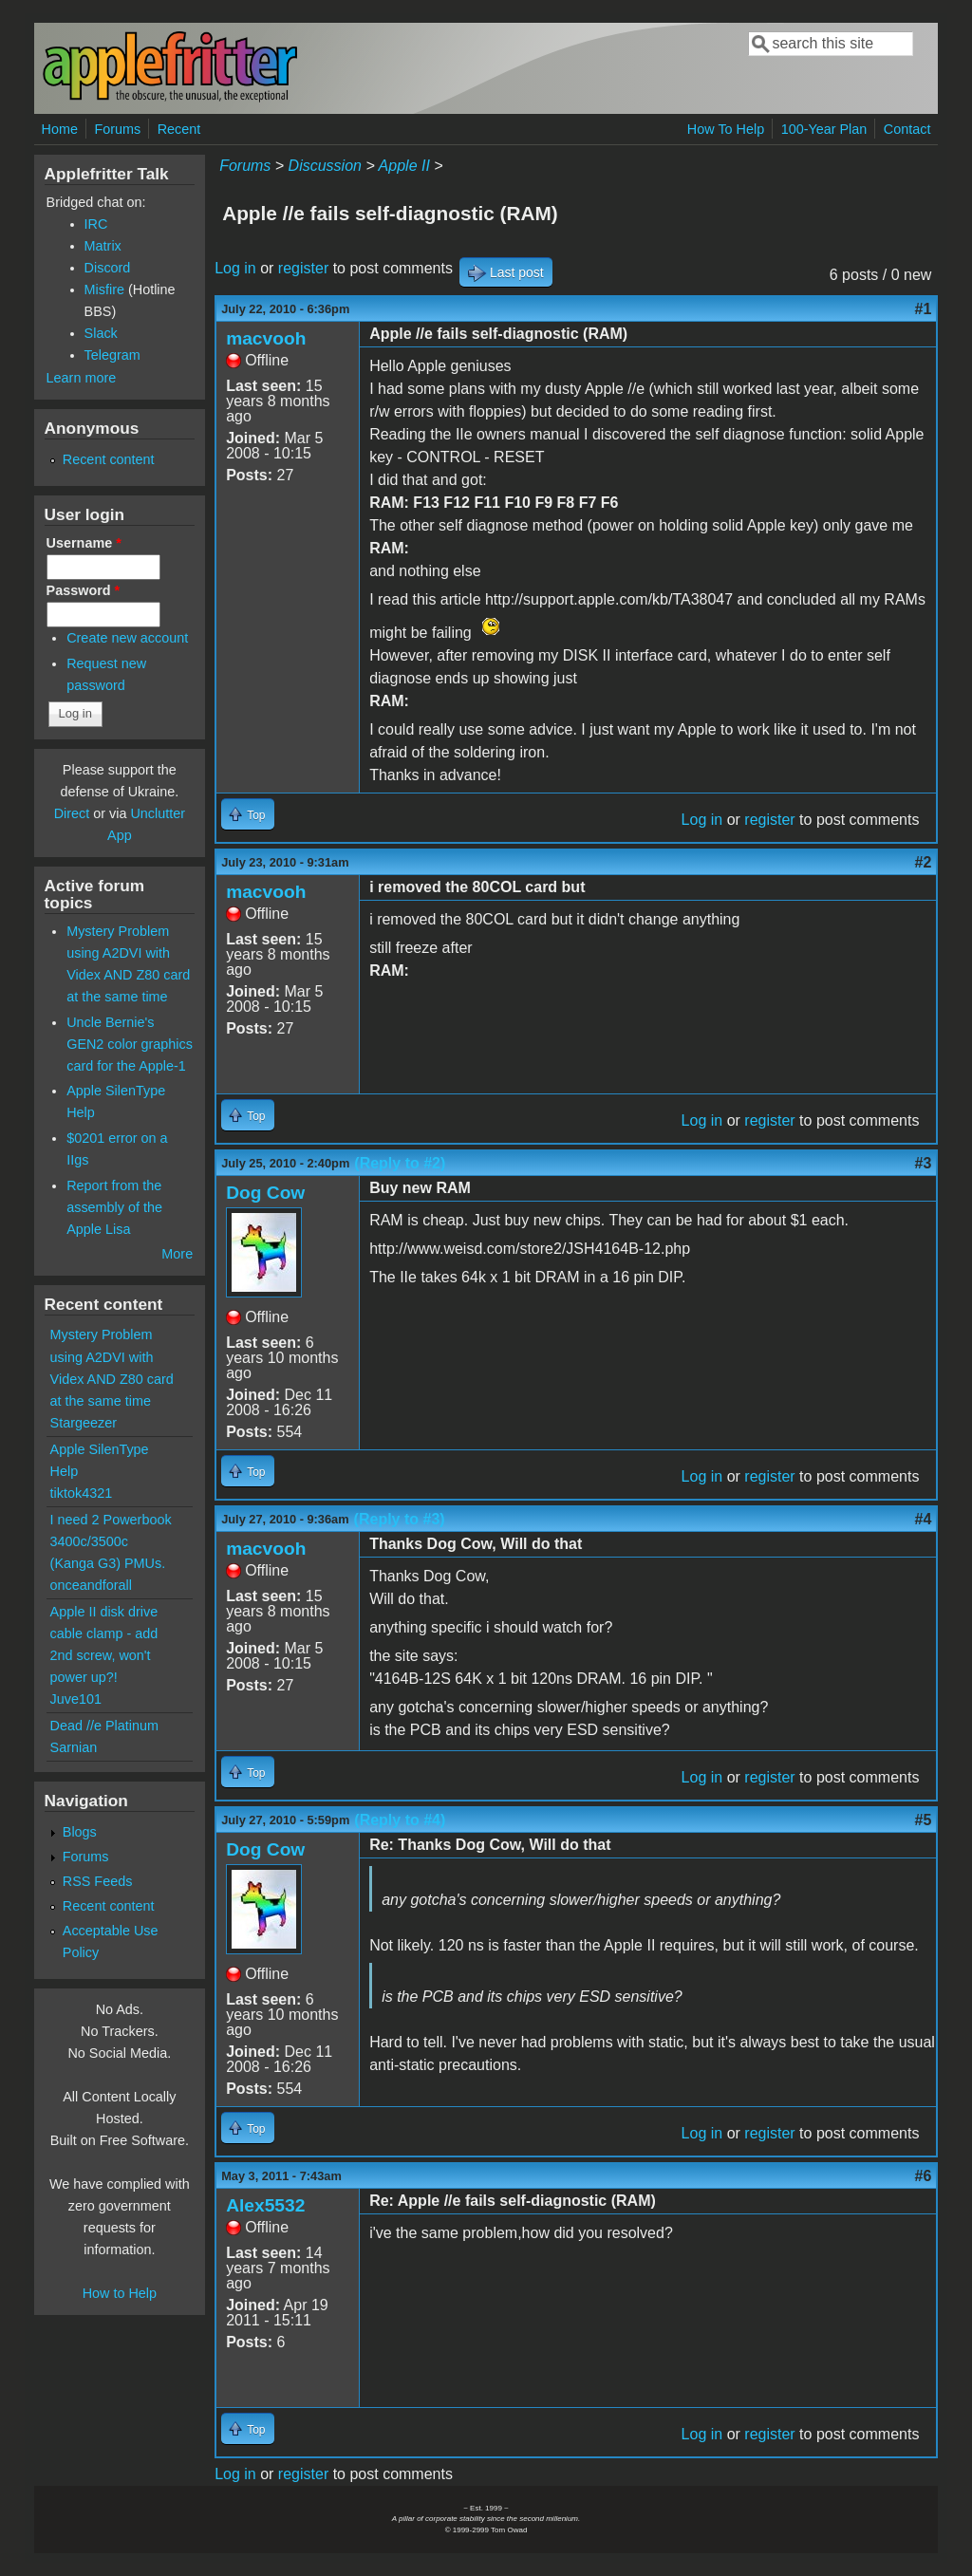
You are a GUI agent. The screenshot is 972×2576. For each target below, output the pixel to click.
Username (84, 543)
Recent (179, 129)
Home (60, 129)
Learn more (82, 377)
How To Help (725, 129)
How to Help (120, 2293)
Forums (117, 129)
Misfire (104, 289)
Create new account (127, 637)
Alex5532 (265, 2205)
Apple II (404, 166)
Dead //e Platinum (104, 1725)
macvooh (266, 338)
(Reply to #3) (399, 1519)
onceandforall (91, 1585)
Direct (72, 813)
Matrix (103, 245)
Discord (107, 267)
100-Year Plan (824, 129)
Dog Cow (265, 1193)
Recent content (109, 459)
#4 (923, 1519)
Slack (101, 333)
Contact (907, 129)
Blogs (80, 1831)
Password (84, 590)
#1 (923, 309)
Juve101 (76, 1699)
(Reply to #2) (399, 1163)
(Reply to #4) (399, 1820)
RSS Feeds (98, 1881)
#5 (923, 1820)
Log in (235, 268)
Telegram (112, 355)
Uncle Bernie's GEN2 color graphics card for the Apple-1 (129, 1044)
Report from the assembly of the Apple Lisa (114, 1207)
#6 (923, 2176)
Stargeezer (83, 1422)
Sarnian (74, 1747)
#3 (923, 1163)
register (303, 268)
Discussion (325, 166)
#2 (923, 862)
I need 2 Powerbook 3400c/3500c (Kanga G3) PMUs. (111, 1541)
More (177, 1253)
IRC (96, 224)
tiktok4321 (81, 1493)
